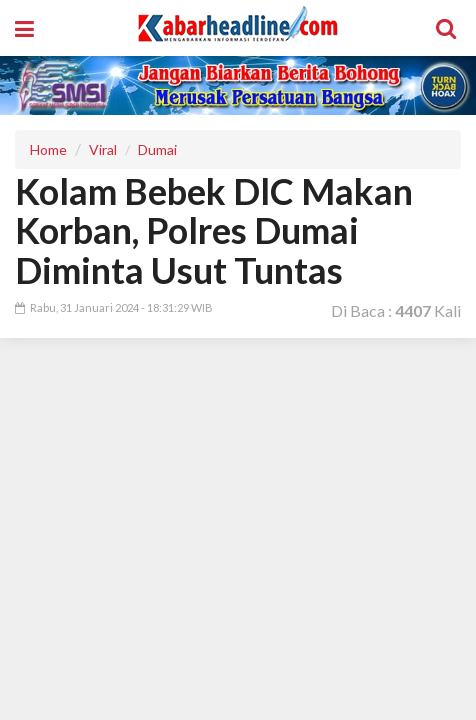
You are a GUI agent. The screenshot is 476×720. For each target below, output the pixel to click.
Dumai (157, 149)
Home (48, 149)
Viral (103, 149)
